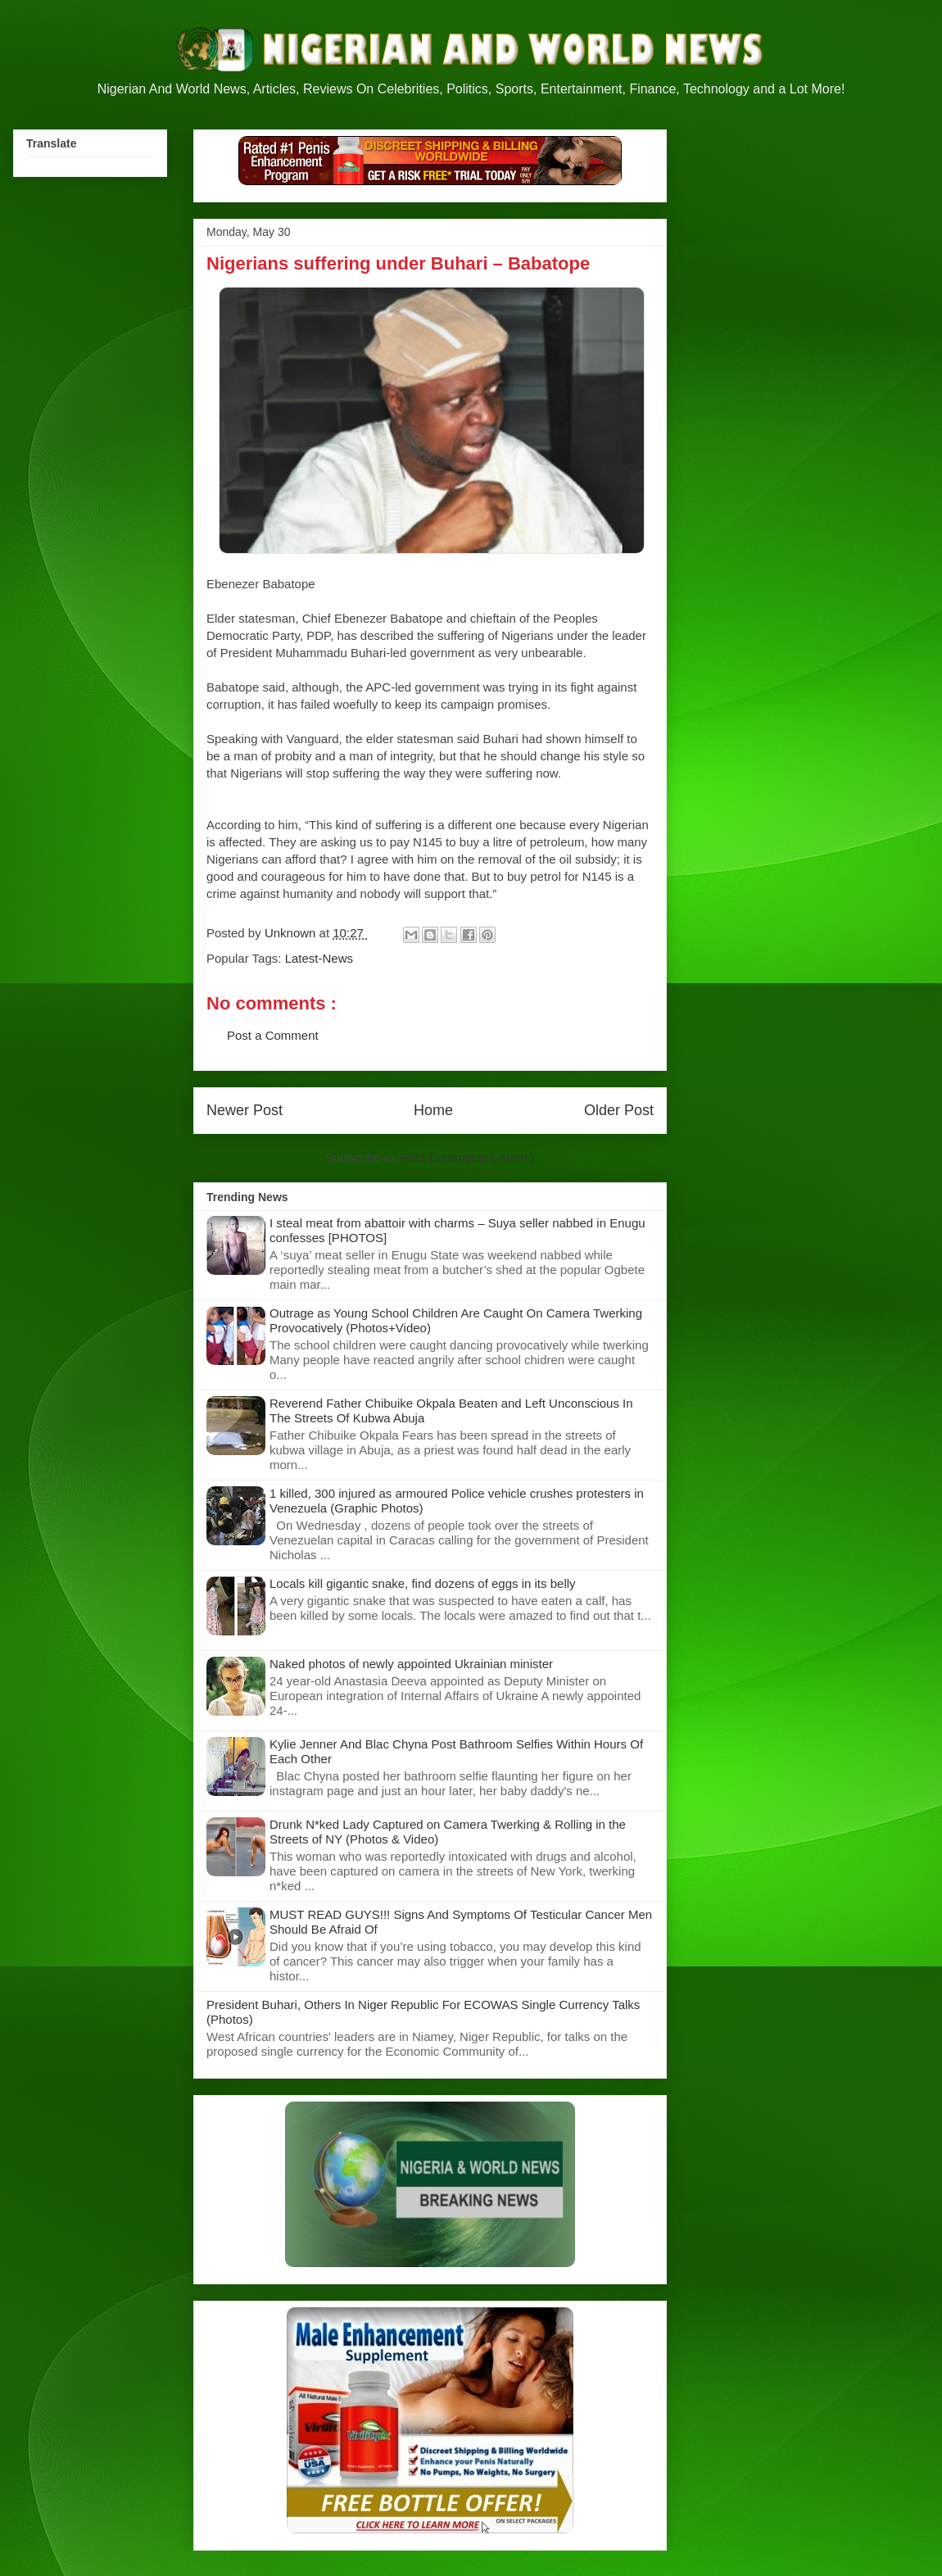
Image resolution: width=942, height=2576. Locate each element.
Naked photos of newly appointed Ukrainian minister (411, 1664)
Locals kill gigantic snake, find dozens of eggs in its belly (422, 1583)
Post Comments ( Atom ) (467, 1157)
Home (433, 1110)
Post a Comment (273, 1035)
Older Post (619, 1110)
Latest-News (319, 958)
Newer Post (244, 1110)
